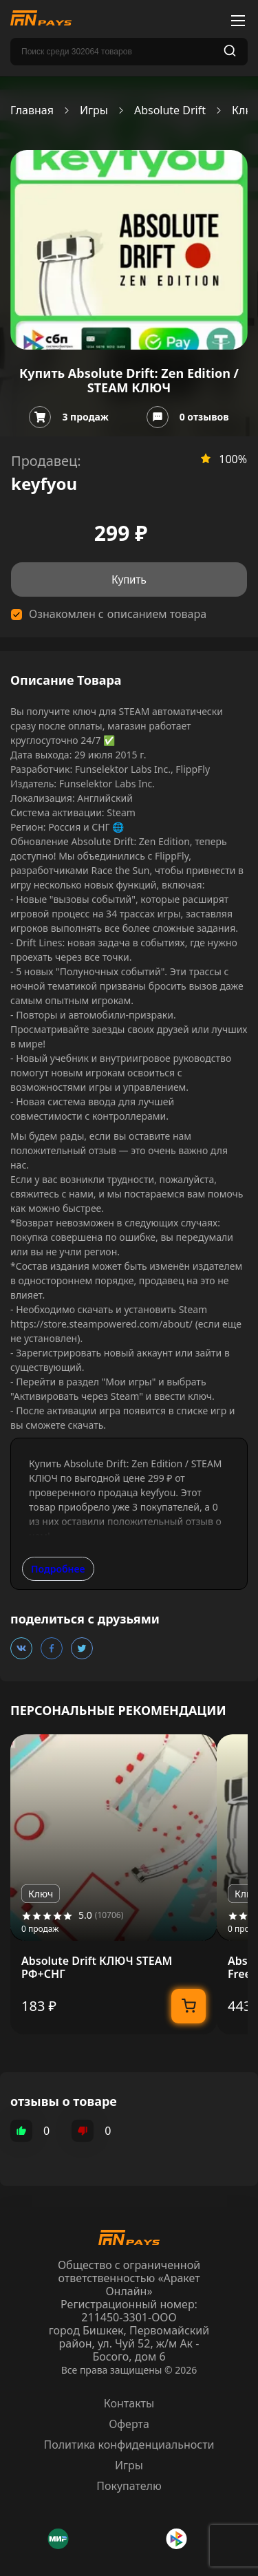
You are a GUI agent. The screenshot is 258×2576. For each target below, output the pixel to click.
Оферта (129, 2423)
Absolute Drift (170, 110)
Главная (32, 110)
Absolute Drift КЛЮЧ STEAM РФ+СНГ (96, 1968)
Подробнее (58, 1568)
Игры (94, 110)
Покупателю (129, 2485)
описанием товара (156, 614)
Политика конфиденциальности (128, 2444)
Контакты (129, 2403)
